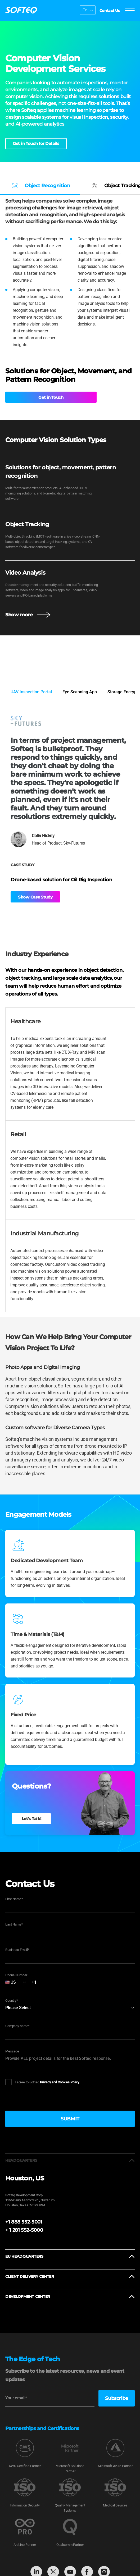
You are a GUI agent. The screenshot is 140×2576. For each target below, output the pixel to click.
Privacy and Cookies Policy (59, 2083)
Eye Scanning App (79, 692)
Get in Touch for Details (36, 143)
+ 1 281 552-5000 (24, 2231)
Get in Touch (25, 397)
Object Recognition (40, 185)
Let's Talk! (31, 1819)
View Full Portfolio (27, 671)
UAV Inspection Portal (31, 692)
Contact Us (108, 10)
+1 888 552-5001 (23, 2223)
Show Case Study (35, 897)
